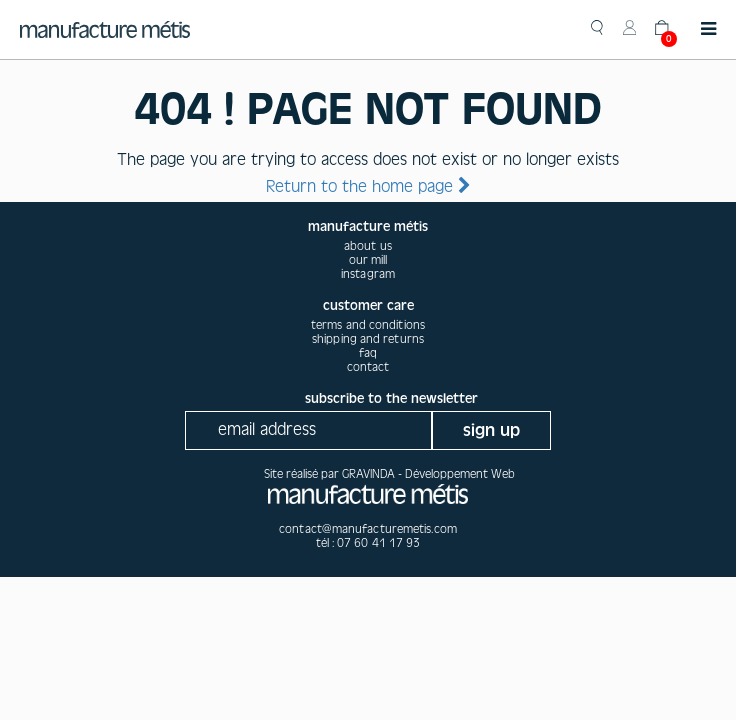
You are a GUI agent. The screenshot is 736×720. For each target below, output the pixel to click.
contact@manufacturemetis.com (368, 529)
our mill (368, 260)
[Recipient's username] (308, 430)
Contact (368, 367)
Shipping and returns (368, 339)
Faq (368, 353)
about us (368, 246)
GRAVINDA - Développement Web (428, 474)
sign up (491, 430)
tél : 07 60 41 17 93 (368, 543)
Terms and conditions (368, 325)
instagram (368, 274)
